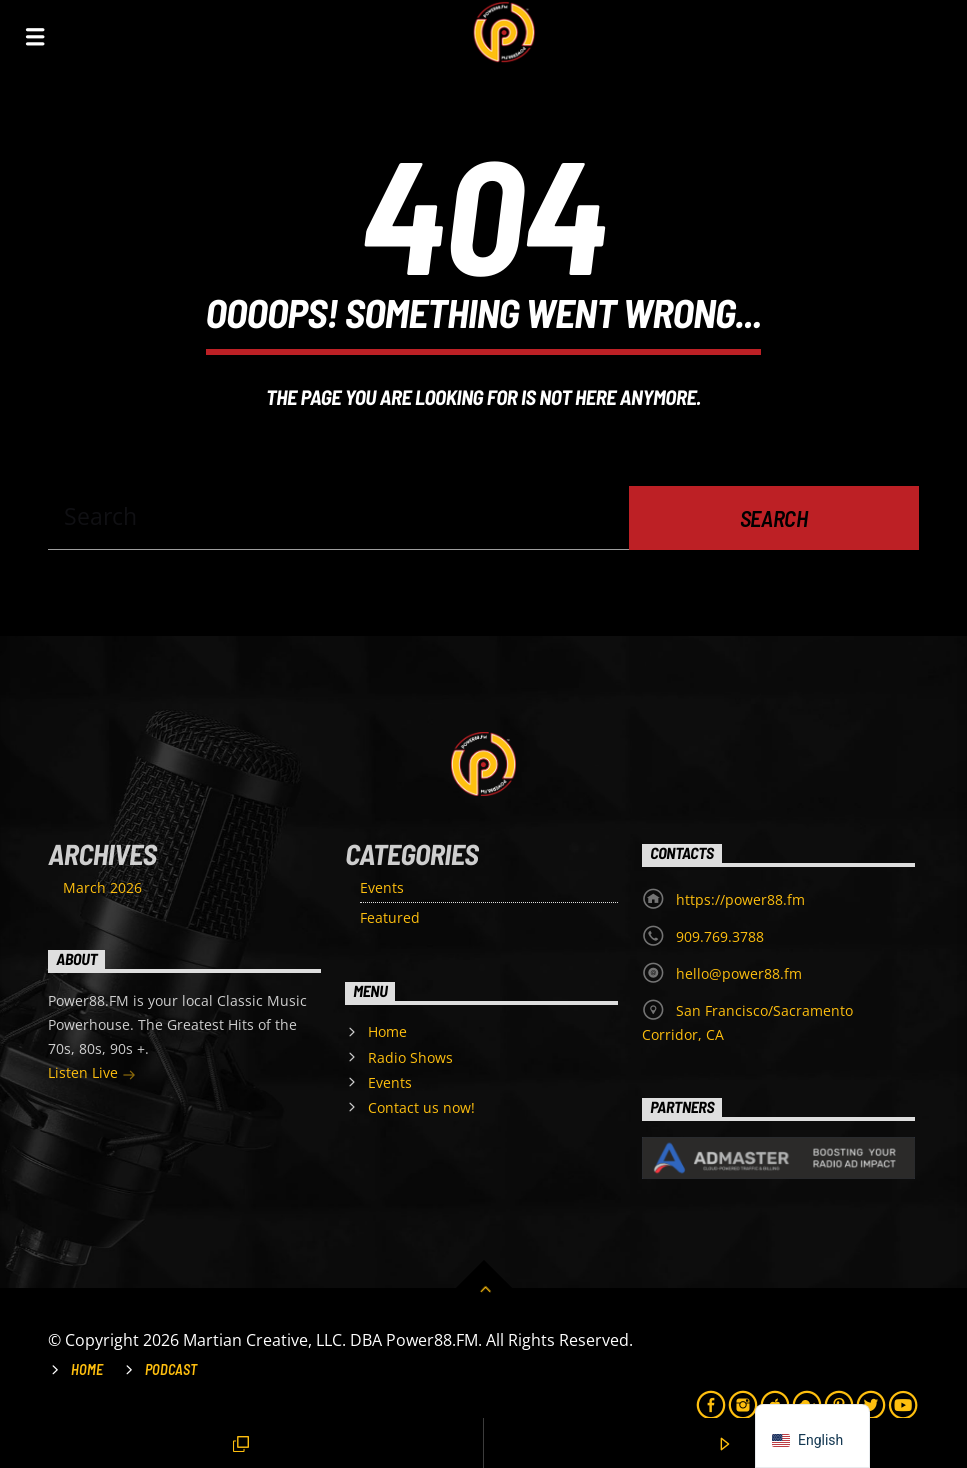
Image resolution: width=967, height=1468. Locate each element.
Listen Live (92, 1074)
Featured (390, 917)
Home (387, 1031)
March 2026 (102, 887)
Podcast (171, 1369)
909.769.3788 (720, 936)
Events (382, 887)
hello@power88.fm (739, 973)
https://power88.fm (740, 899)
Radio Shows (410, 1057)
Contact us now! (421, 1107)
